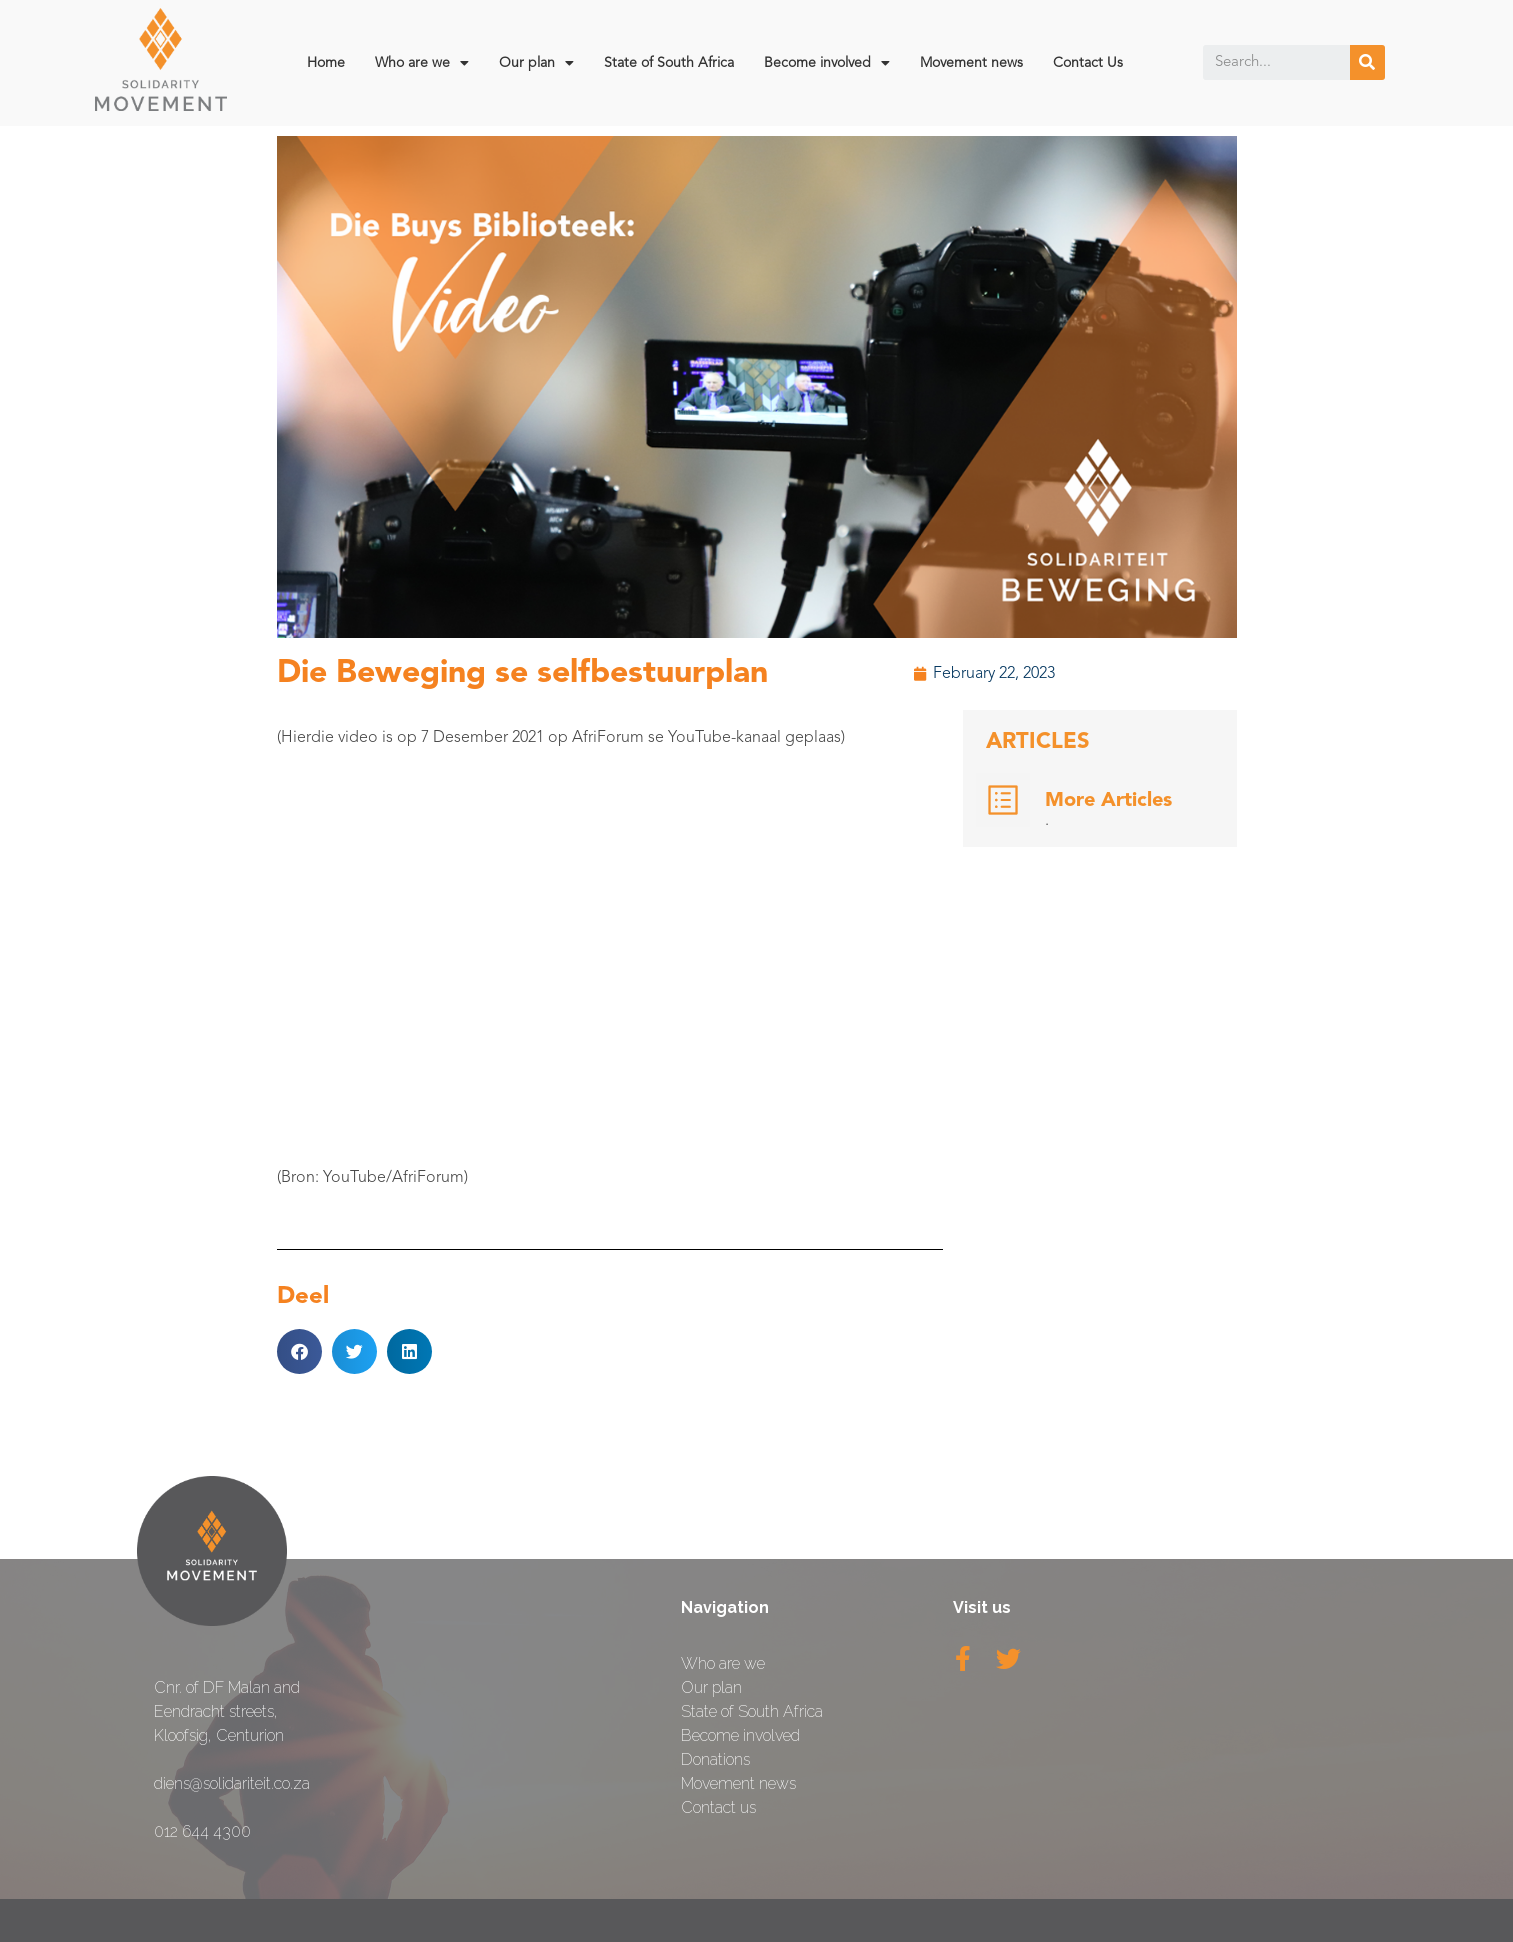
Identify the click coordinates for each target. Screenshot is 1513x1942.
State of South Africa (669, 63)
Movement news (971, 63)
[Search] (1367, 62)
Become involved (827, 63)
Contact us (718, 1807)
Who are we (422, 63)
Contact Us (1088, 63)
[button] (299, 1351)
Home (326, 63)
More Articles (1108, 801)
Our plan (536, 63)
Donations (715, 1759)
